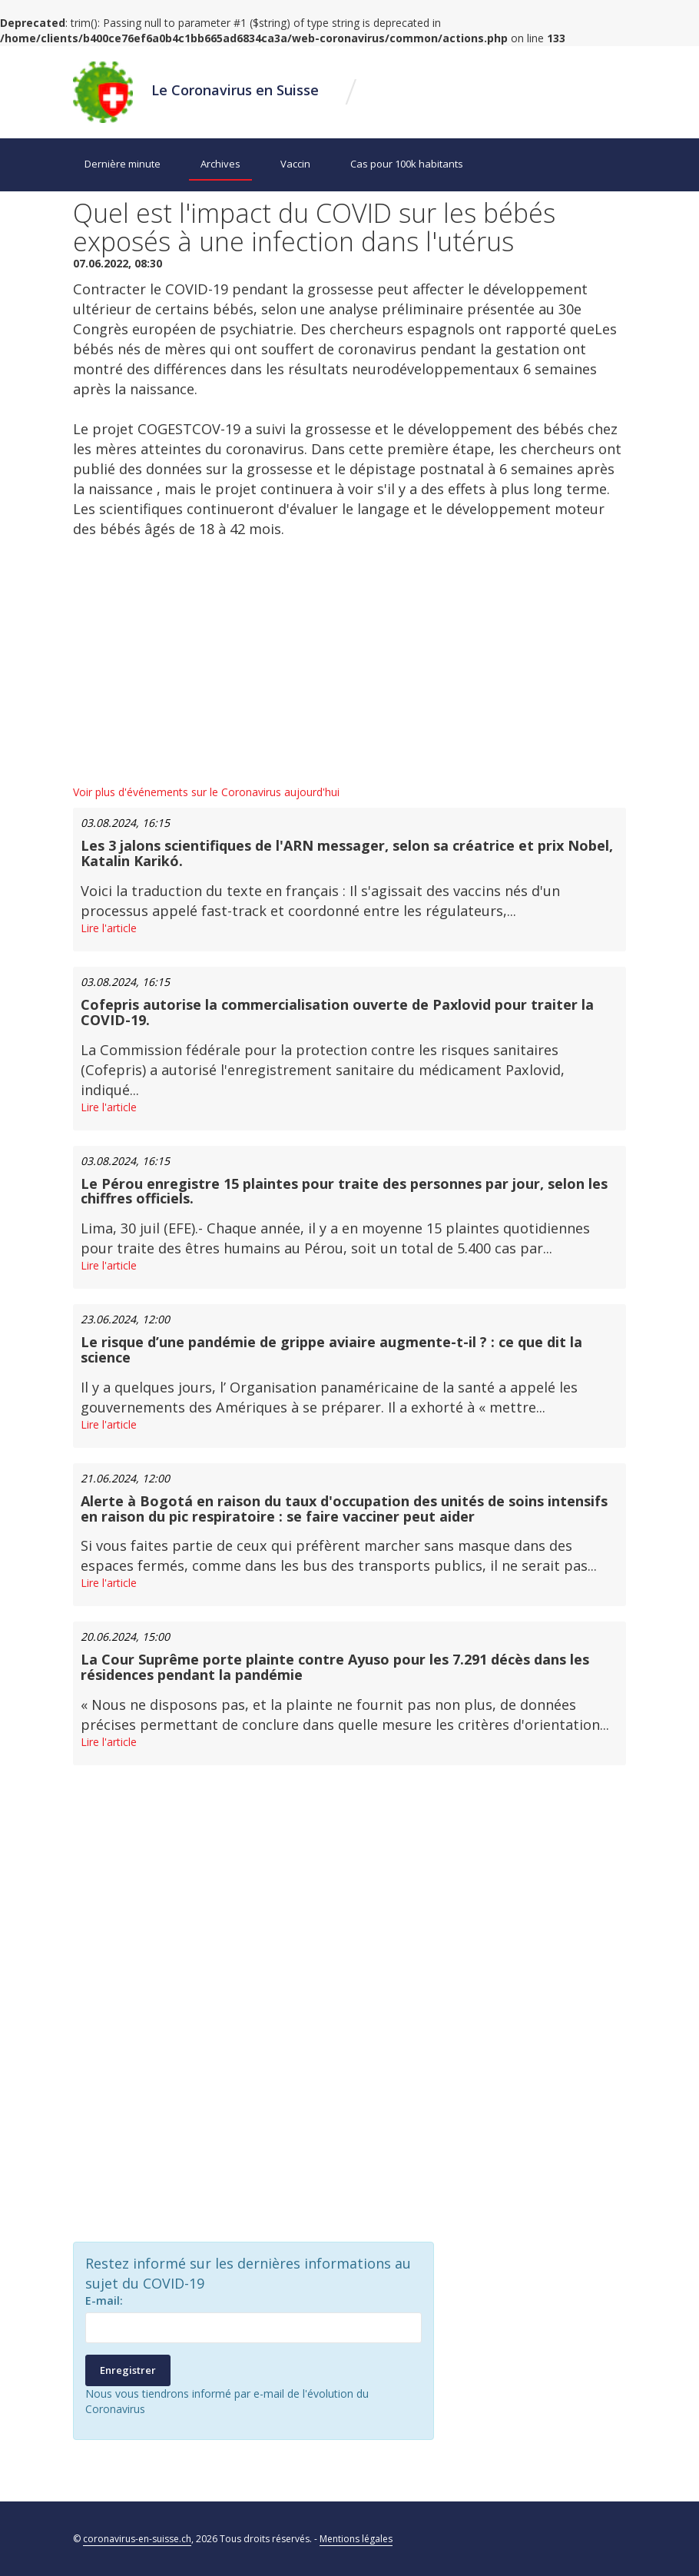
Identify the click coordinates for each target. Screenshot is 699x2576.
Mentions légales (356, 2538)
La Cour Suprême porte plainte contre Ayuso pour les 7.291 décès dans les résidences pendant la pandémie (335, 1667)
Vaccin (295, 164)
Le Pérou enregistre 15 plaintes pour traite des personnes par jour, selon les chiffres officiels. (344, 1191)
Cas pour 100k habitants (406, 164)
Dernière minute (122, 164)
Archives (220, 164)
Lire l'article (109, 928)
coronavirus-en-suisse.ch (137, 2538)
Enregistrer (128, 2370)
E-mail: (104, 2300)
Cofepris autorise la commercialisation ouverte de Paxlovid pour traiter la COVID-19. (337, 1012)
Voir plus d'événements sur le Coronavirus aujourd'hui (206, 792)
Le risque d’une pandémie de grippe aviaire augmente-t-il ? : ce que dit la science (331, 1349)
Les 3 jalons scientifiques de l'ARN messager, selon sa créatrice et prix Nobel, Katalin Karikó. (347, 853)
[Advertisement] (349, 661)
